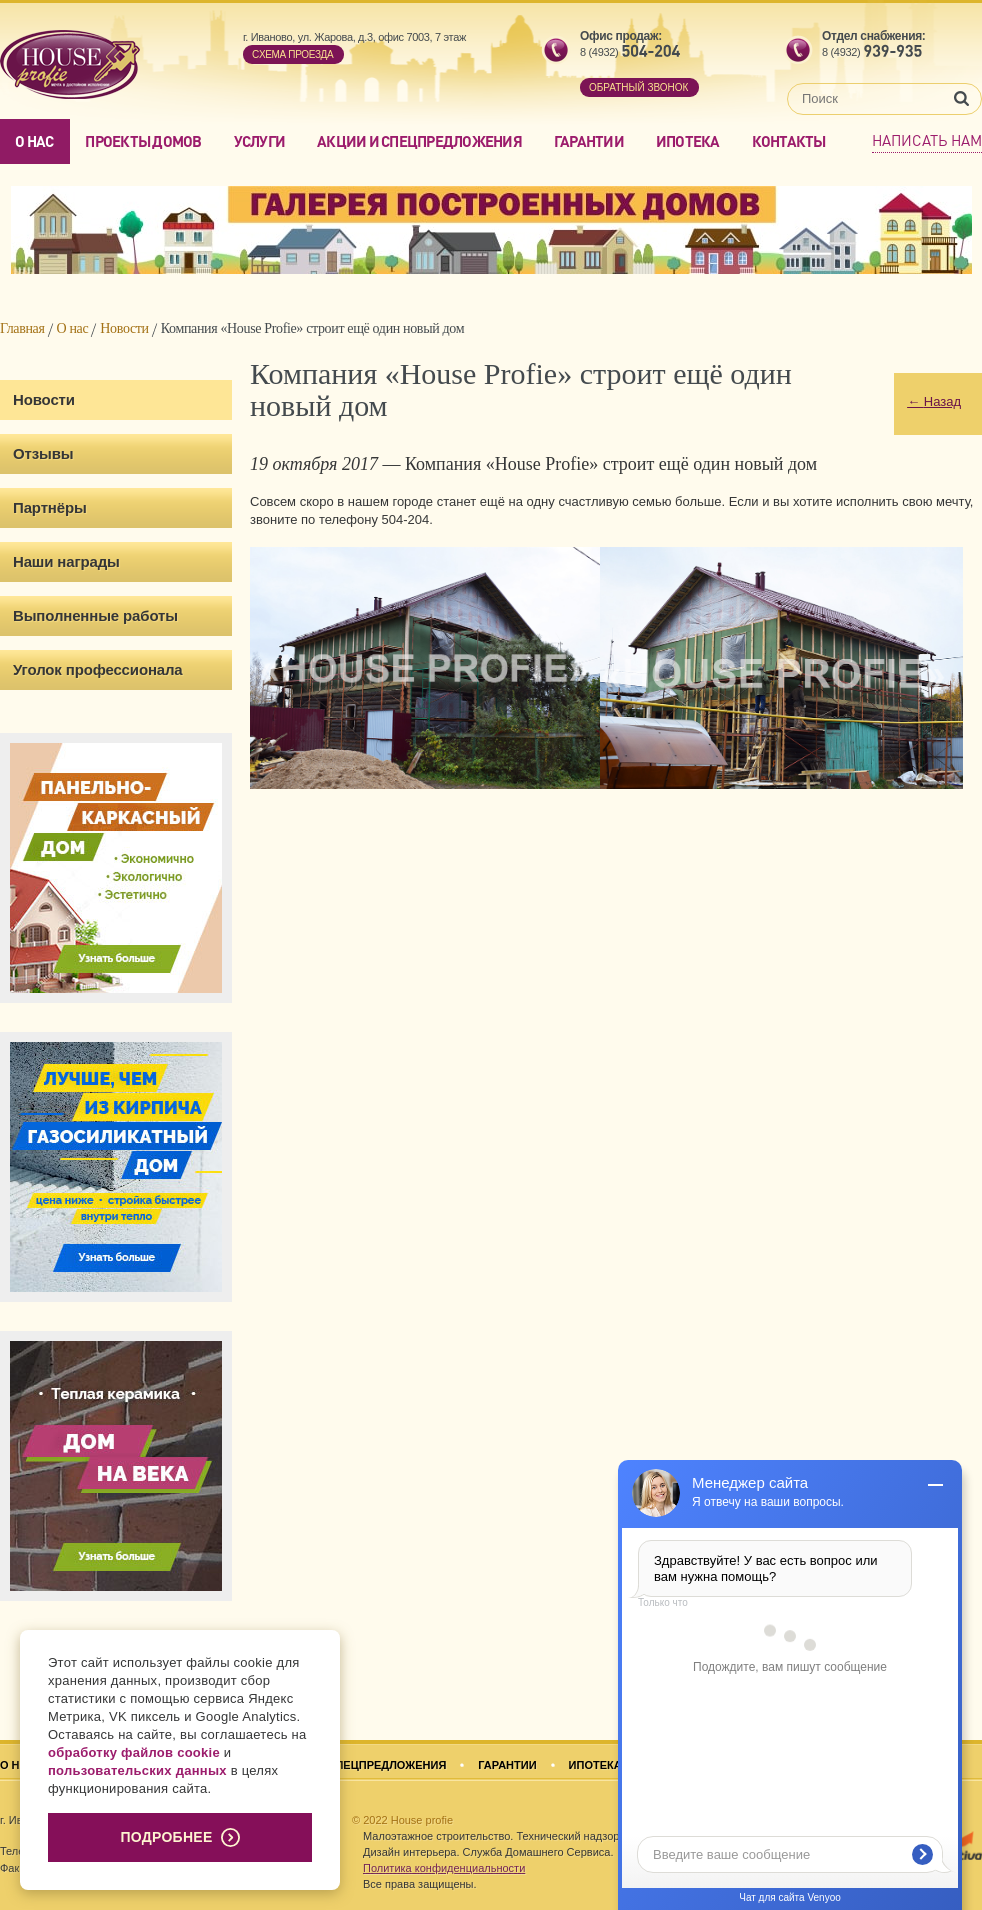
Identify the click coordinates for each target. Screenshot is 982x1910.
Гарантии (589, 141)
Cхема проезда (292, 54)
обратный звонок (638, 87)
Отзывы (43, 453)
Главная (22, 328)
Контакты (789, 141)
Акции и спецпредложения (419, 141)
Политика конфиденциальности (444, 1868)
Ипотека (688, 141)
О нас (34, 141)
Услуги (260, 141)
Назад (934, 401)
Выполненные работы (95, 615)
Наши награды (66, 561)
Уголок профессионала (98, 669)
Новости (124, 328)
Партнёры (50, 507)
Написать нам (927, 140)
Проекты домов (143, 141)
